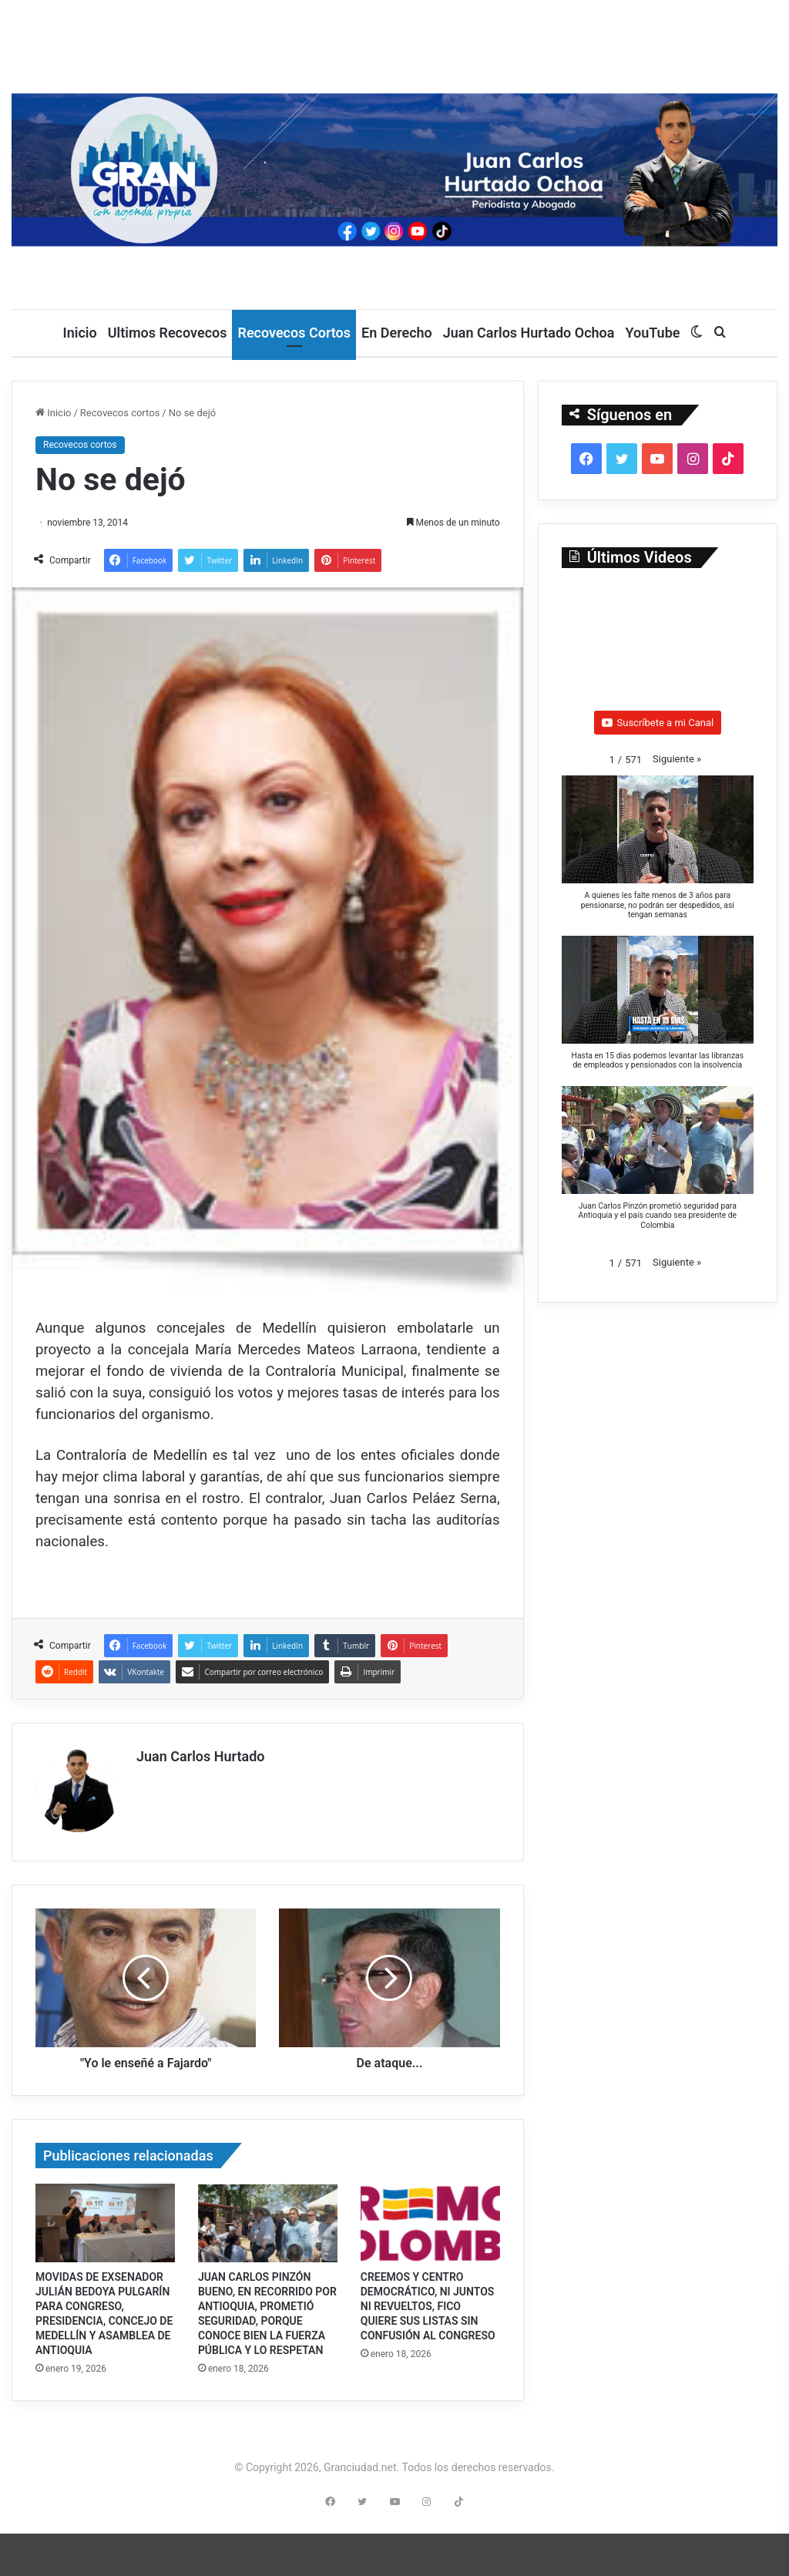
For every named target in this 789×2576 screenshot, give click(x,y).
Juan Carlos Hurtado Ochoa (529, 333)
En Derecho (396, 333)
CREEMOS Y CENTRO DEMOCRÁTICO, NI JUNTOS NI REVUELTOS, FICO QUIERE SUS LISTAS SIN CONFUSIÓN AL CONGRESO (428, 2300)
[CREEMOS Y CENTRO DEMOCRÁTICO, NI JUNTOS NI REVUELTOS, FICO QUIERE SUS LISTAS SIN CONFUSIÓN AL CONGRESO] (430, 2217)
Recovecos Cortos (294, 333)
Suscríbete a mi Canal (658, 722)
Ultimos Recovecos (167, 333)
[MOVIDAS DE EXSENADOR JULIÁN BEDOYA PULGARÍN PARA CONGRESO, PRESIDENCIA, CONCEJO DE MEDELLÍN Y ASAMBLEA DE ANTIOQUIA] (105, 2217)
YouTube (652, 333)
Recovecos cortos (119, 413)
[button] (677, 759)
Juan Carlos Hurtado (200, 1756)
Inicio (80, 333)
